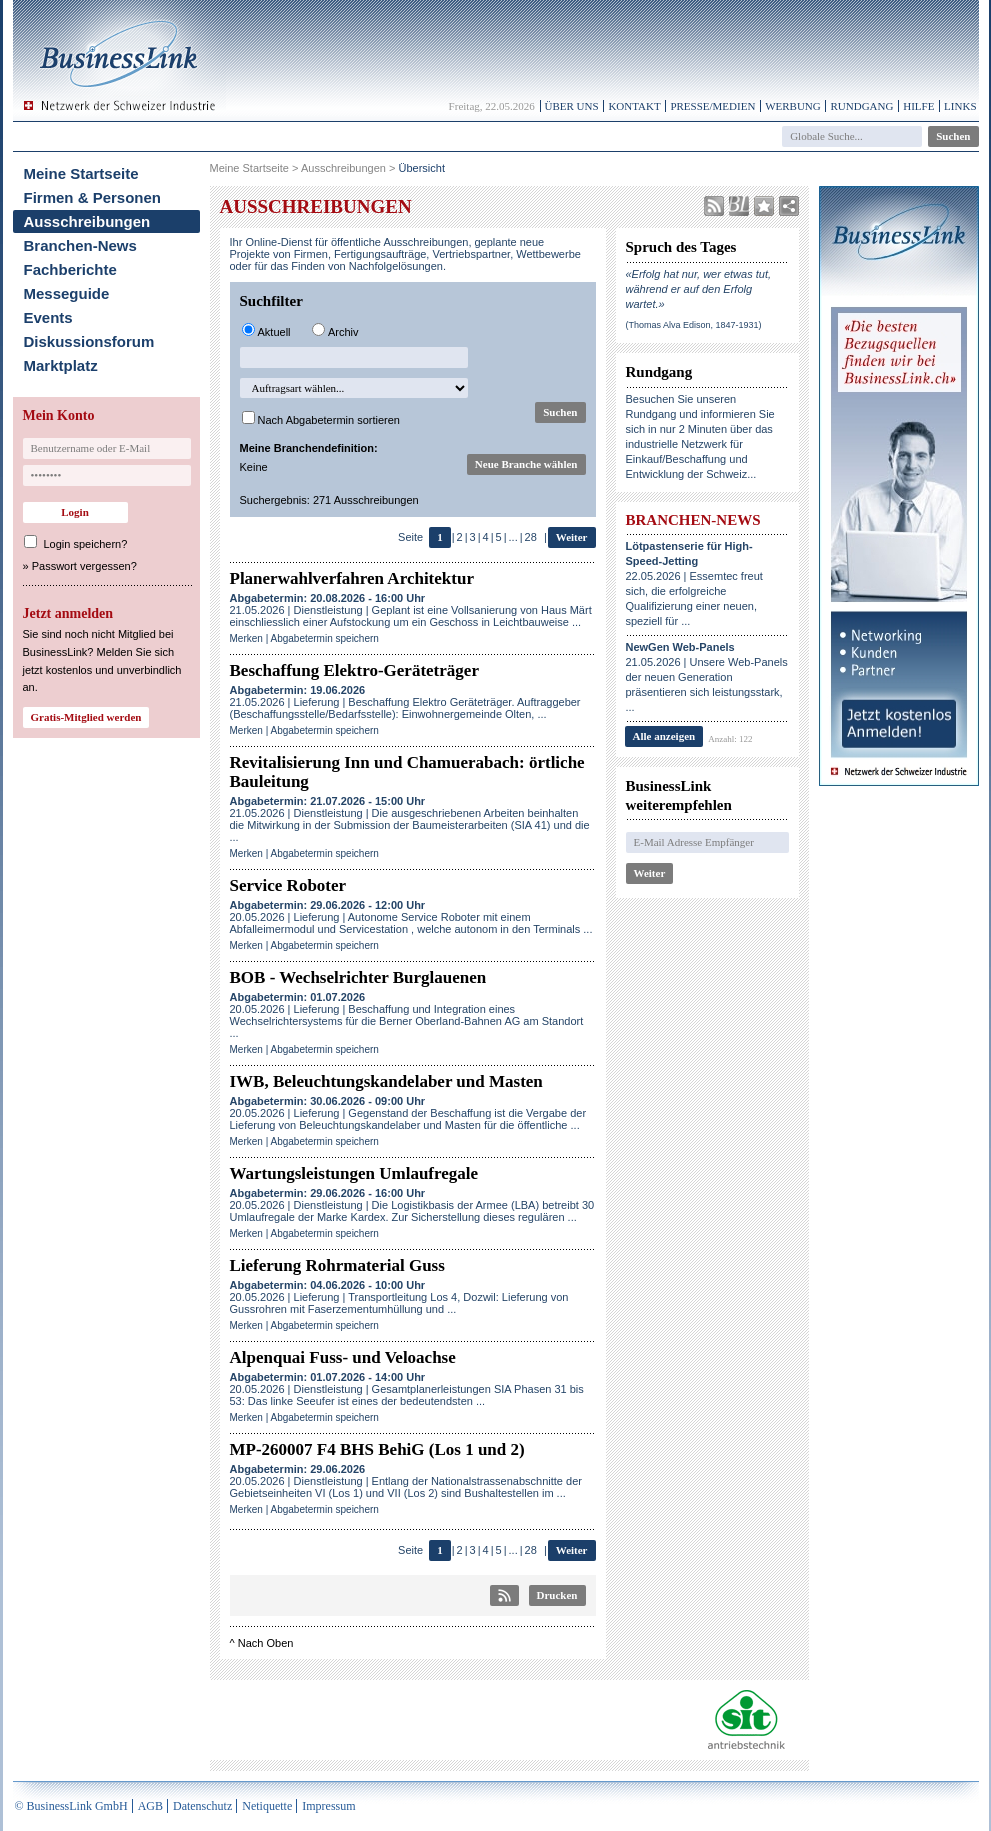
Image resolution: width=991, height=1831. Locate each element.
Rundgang (861, 106)
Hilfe (918, 106)
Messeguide (67, 293)
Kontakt (634, 106)
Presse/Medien (712, 106)
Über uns (572, 106)
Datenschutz (202, 1806)
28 (531, 537)
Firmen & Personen (93, 197)
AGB (150, 1806)
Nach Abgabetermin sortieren (329, 420)
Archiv (343, 332)
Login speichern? (86, 544)
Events (48, 317)
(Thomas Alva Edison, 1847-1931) (694, 325)
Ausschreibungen (87, 221)
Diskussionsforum (89, 341)
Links (960, 106)
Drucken (557, 1595)
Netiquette (267, 1806)
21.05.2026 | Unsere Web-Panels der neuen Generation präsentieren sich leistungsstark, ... (707, 677)
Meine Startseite (81, 173)
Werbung (793, 106)
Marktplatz (61, 365)
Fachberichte (70, 269)
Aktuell (274, 332)
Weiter (572, 537)
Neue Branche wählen (526, 464)
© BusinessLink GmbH (71, 1806)
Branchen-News (80, 245)
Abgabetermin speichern (324, 638)
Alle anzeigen (664, 736)
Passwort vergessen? (84, 566)
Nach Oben (266, 1643)
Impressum (328, 1806)
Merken (246, 638)
